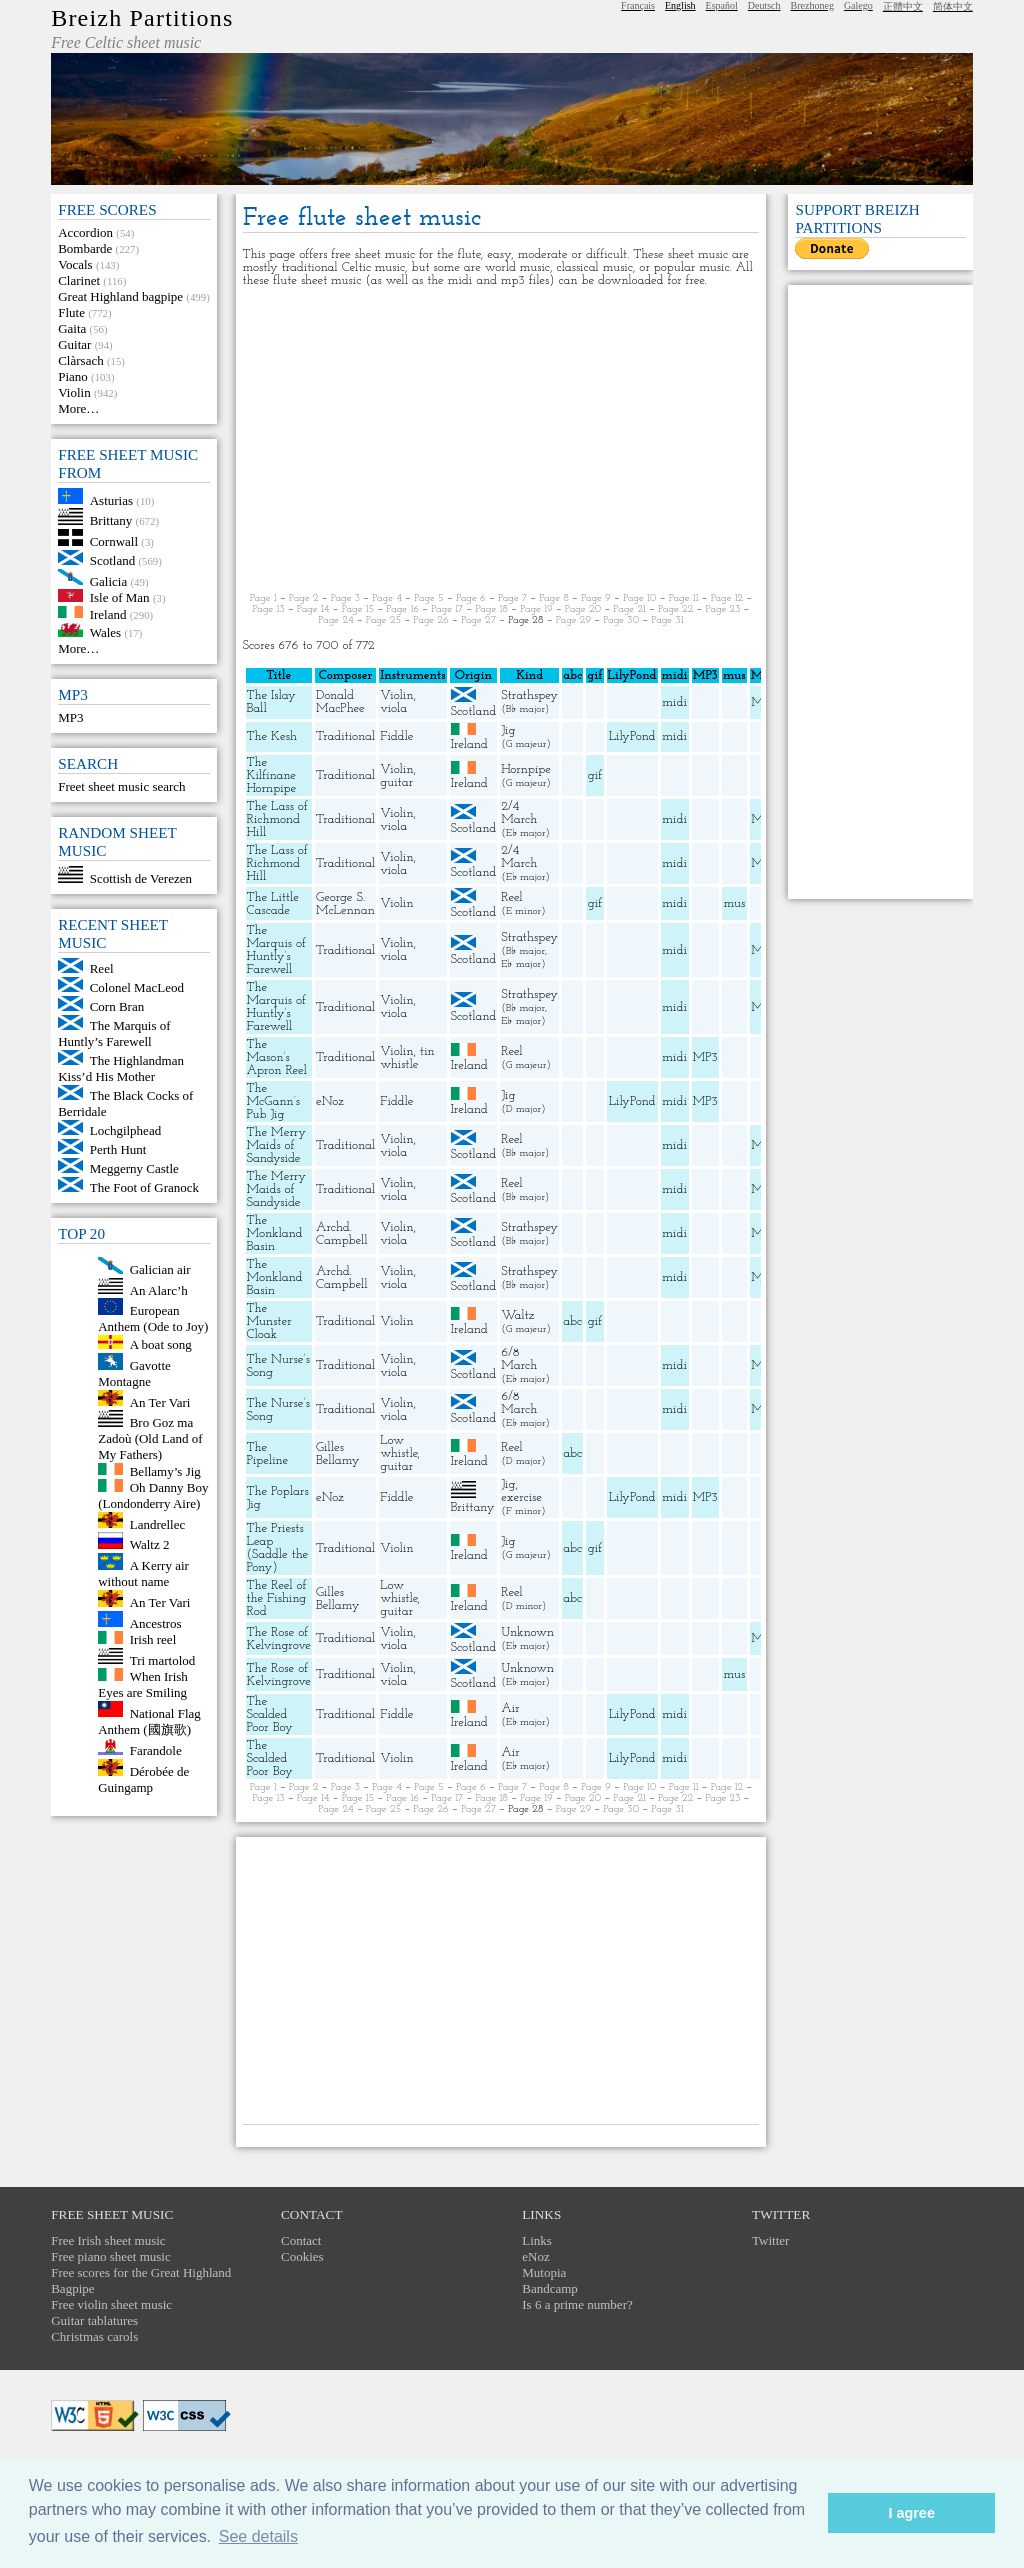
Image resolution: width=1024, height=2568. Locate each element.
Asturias (111, 499)
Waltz (517, 1315)
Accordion (85, 232)
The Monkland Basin (275, 1233)
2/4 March (519, 813)
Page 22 (675, 609)
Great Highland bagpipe (120, 296)
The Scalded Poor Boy (270, 1714)
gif (595, 775)
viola (393, 708)
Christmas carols (94, 2336)
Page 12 (727, 598)
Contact (301, 2240)
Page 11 (684, 598)
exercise (521, 1497)
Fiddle (396, 736)
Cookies (302, 2256)
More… (78, 408)
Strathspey (529, 695)
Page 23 (722, 609)
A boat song (161, 1344)
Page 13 (269, 609)
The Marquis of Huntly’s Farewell (114, 1033)
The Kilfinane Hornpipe (272, 775)
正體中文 (903, 6)
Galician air (160, 1269)
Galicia (109, 580)
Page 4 (387, 598)
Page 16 (402, 609)
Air (510, 1708)
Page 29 (573, 620)
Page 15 (358, 609)
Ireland (108, 613)
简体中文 (953, 6)
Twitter (770, 2240)
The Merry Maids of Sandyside (277, 1145)
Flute (71, 312)
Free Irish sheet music (108, 2240)
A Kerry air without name (143, 1573)
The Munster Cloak (269, 1321)
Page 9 (596, 598)
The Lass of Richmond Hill (277, 819)
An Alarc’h (159, 1289)
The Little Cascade (273, 904)
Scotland (113, 560)
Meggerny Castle (134, 1168)
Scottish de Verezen (141, 878)
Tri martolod (163, 1659)
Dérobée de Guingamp (143, 1779)
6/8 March (519, 1359)
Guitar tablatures (94, 2320)
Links (537, 2240)
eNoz (330, 1101)
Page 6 (471, 598)
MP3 (70, 717)
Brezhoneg (812, 5)
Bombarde (85, 248)
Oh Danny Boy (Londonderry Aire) (153, 1495)
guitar (396, 782)
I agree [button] (911, 2513)
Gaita (72, 328)
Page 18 (491, 609)
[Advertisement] (501, 440)
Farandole (156, 1750)
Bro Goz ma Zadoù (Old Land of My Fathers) (150, 1438)
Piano (73, 376)
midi (674, 702)
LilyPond (632, 736)
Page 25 (383, 620)
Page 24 (335, 620)
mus (734, 903)
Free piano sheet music (111, 2256)
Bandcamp (550, 2288)
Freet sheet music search (121, 786)
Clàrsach (80, 360)
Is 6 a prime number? (577, 2304)
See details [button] (258, 2536)
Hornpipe (526, 769)
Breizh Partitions (142, 18)
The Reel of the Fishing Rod (277, 1598)
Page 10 (640, 598)
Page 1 (263, 598)
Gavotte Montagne (134, 1373)
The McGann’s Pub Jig (273, 1101)
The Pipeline (268, 1454)
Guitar (74, 344)
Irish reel (153, 1639)
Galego (858, 5)
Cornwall (114, 541)
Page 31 (667, 620)
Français (638, 5)
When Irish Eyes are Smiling (143, 1684)
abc (572, 1321)
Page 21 (629, 609)
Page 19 (536, 609)
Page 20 (583, 609)
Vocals (75, 264)
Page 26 (430, 620)
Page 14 (313, 609)
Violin (74, 392)
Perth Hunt (118, 1149)
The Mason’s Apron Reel (277, 1057)
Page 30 (621, 620)
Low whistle (398, 1447)
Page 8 (554, 598)
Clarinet (79, 280)
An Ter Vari (160, 1401)
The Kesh (272, 736)
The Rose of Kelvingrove (279, 1639)
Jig (508, 730)
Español (722, 5)
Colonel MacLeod (137, 987)
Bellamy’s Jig (165, 1470)
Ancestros (156, 1622)
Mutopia (544, 2272)
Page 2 (304, 598)
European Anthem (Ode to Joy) (153, 1318)
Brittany (111, 520)
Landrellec (158, 1523)
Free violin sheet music (111, 2304)
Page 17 (447, 609)
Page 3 (345, 598)
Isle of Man (120, 597)
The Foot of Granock (144, 1187)
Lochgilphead (125, 1130)
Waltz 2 (150, 1544)
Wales (105, 632)
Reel (102, 968)
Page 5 (429, 598)
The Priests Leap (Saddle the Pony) (278, 1548)
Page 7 (512, 598)
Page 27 (478, 620)
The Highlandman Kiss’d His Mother (121, 1068)
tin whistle (407, 1058)
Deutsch (764, 5)
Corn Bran (117, 1006)
